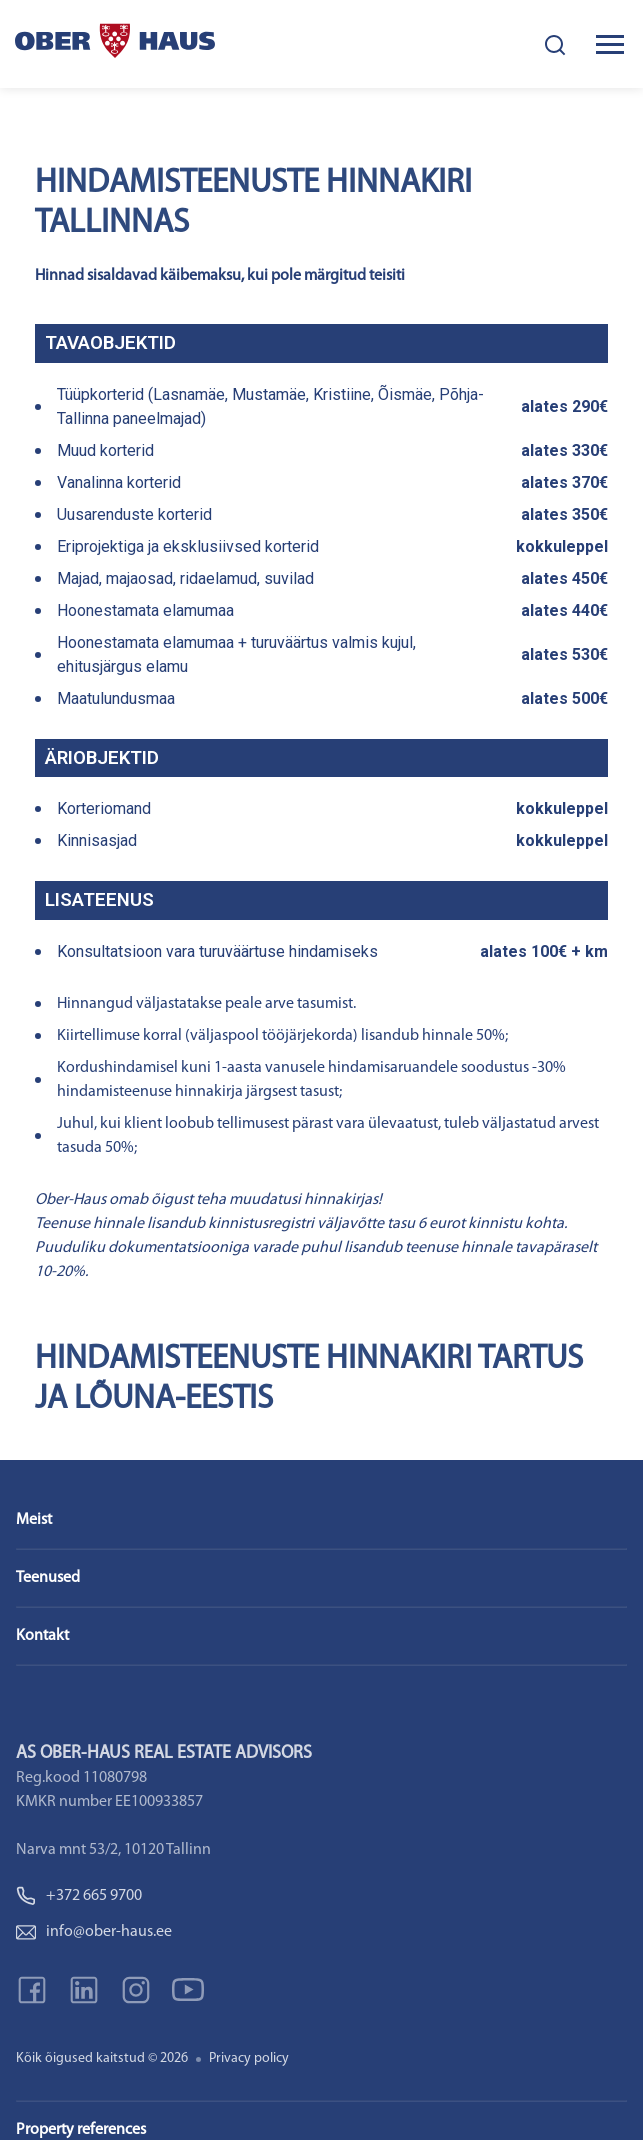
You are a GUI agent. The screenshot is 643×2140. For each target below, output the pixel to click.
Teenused (48, 1578)
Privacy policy (249, 2058)
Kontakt (42, 1636)
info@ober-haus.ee (94, 1932)
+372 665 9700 (79, 1896)
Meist (34, 1520)
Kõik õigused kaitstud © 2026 (102, 2058)
